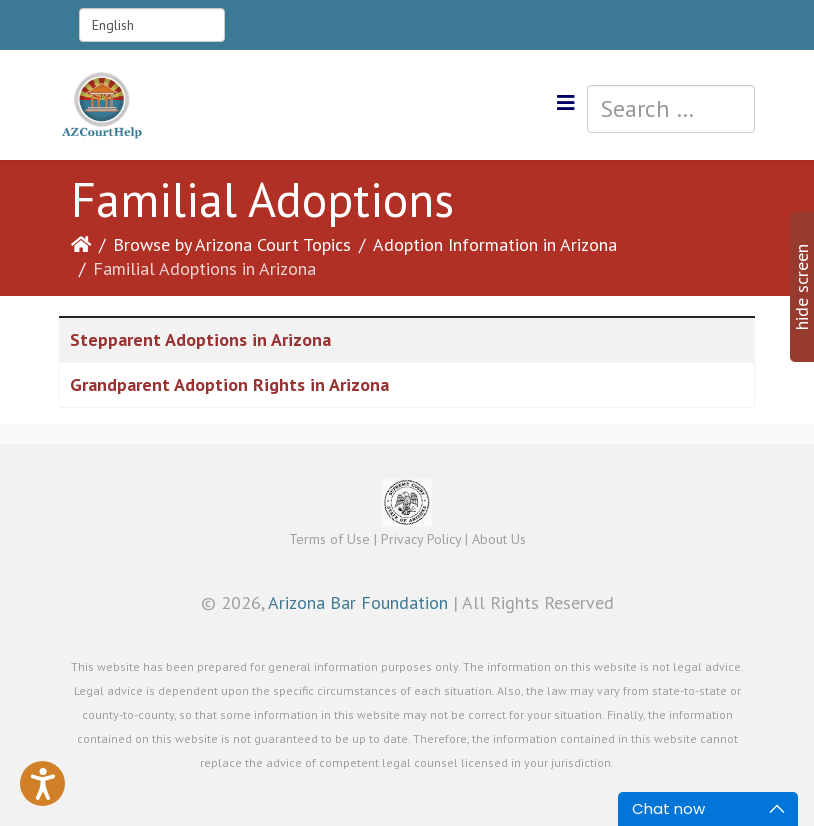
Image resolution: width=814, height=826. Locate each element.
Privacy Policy (421, 539)
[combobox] (671, 109)
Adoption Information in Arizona (495, 244)
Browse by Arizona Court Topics (232, 244)
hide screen (801, 287)
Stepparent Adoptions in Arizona (200, 339)
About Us (499, 539)
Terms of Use (329, 539)
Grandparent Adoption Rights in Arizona (229, 384)
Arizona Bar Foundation (358, 602)
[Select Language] (152, 25)
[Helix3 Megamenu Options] (566, 103)
